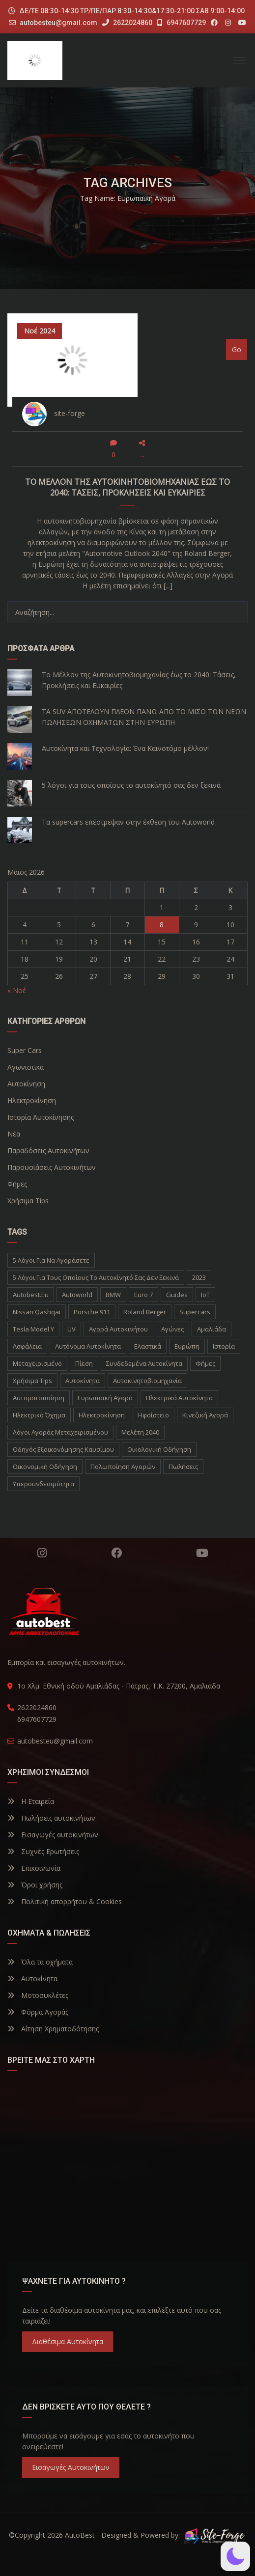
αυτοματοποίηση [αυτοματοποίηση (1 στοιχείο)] (38, 1397)
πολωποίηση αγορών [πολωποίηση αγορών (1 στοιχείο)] (122, 1466)
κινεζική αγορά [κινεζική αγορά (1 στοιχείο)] (205, 1415)
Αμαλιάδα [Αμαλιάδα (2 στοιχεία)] (211, 1329)
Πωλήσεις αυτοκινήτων (51, 1818)
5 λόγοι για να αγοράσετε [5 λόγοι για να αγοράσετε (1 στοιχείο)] (51, 1260)
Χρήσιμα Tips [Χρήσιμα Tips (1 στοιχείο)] (32, 1380)
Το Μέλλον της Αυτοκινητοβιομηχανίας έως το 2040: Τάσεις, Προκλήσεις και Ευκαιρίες (139, 680)
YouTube (202, 1553)
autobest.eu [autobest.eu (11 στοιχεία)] (31, 1294)
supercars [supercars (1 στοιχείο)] (194, 1311)
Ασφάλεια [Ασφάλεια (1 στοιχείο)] (27, 1346)
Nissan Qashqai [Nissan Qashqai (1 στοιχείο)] (36, 1311)
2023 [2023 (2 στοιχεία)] (199, 1277)
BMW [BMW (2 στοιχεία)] (113, 1294)
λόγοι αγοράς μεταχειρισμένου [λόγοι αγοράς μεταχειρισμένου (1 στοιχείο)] (60, 1432)
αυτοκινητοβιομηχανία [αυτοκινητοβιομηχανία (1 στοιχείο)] (147, 1380)
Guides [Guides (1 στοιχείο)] (177, 1294)
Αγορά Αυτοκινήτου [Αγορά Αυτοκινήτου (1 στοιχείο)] (118, 1329)
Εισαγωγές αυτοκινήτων (52, 1834)
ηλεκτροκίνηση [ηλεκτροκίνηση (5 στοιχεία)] (102, 1415)
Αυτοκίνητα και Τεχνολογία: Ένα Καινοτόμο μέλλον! (125, 748)
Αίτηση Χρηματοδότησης (53, 2028)
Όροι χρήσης (34, 1884)
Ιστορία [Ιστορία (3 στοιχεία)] (224, 1346)
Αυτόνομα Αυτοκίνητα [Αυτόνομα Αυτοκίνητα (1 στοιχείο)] (88, 1346)
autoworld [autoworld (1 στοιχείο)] (77, 1294)
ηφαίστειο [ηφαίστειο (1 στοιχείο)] (153, 1415)
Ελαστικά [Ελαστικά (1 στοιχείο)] (147, 1346)
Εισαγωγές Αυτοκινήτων (71, 2467)
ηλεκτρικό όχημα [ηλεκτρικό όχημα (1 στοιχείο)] (39, 1415)
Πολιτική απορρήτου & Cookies (64, 1901)
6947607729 (181, 23)
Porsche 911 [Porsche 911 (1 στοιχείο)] (92, 1311)
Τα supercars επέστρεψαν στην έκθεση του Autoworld (128, 822)
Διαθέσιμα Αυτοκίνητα (67, 2341)
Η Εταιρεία (30, 1801)
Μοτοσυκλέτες (37, 1995)
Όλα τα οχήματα (40, 1962)
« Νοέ (16, 990)
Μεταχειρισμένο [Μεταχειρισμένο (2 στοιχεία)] (37, 1363)
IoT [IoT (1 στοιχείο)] (205, 1294)
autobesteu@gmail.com (58, 23)
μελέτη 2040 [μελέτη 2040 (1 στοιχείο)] (140, 1432)
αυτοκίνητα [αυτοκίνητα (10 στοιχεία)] (82, 1380)
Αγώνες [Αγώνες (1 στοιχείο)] (172, 1329)
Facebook (116, 1553)
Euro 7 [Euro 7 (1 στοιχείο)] (143, 1294)
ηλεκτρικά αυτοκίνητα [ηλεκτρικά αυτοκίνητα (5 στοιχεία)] (179, 1397)
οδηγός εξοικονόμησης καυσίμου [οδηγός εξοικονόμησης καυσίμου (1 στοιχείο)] (63, 1449)
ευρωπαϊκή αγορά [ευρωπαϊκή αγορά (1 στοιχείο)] (105, 1397)
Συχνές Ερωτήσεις (43, 1851)
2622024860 (127, 23)
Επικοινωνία (33, 1868)
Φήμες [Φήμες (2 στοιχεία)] (205, 1363)
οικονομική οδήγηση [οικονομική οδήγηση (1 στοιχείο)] (45, 1466)
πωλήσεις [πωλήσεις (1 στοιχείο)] (183, 1466)
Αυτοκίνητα (32, 1978)
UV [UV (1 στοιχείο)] (71, 1329)
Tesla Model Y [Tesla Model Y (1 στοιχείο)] (33, 1329)
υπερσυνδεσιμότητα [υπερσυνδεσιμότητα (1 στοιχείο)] (43, 1483)
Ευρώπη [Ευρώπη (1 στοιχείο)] (186, 1346)
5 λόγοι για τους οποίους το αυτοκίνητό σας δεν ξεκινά (131, 785)
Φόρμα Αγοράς (37, 2012)
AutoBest (80, 2535)
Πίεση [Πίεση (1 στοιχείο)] (84, 1363)
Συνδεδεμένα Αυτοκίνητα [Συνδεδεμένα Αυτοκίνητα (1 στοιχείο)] (144, 1363)
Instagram (42, 1553)
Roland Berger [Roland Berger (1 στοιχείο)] (144, 1311)
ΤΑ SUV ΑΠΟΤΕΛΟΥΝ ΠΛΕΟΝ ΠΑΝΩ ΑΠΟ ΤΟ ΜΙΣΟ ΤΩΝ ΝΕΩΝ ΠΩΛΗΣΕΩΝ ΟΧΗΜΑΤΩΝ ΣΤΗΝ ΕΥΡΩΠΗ (144, 717)
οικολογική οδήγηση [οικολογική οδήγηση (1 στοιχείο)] (159, 1449)
